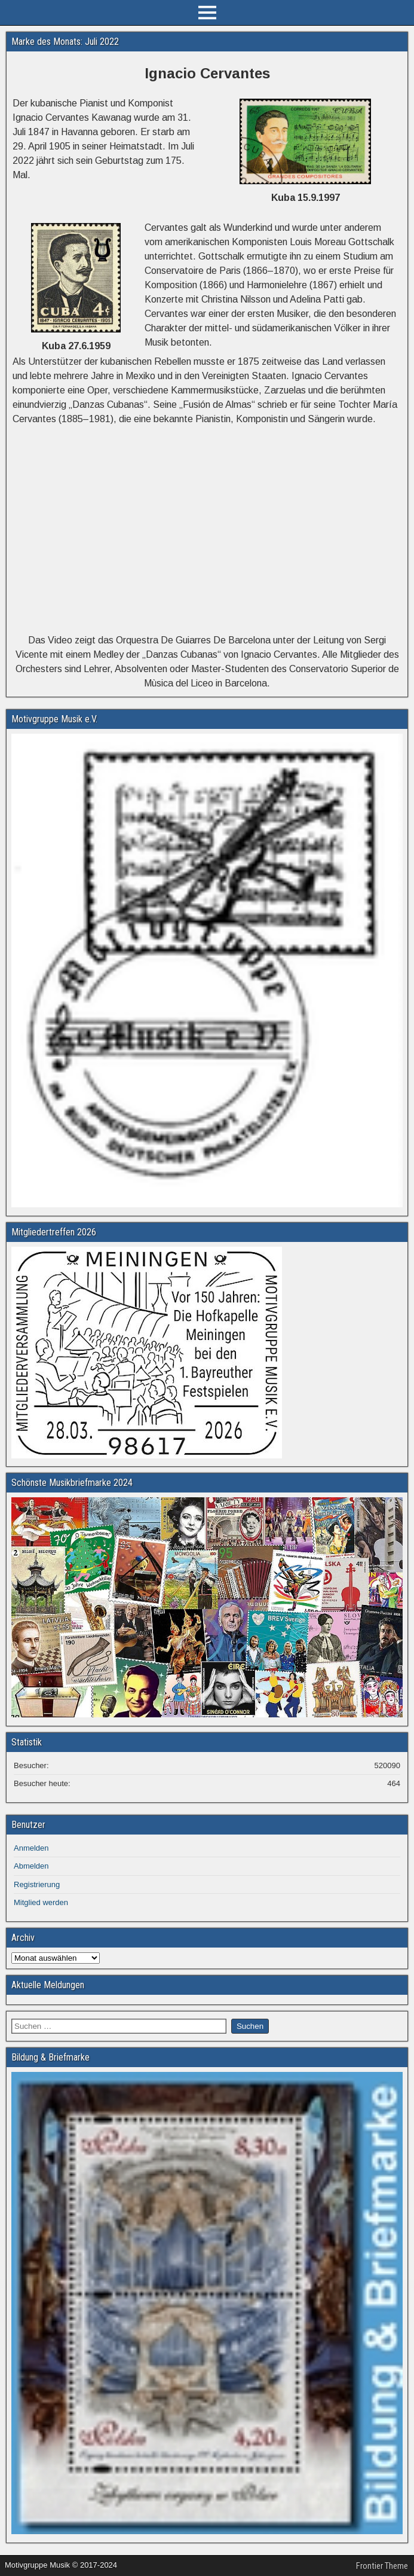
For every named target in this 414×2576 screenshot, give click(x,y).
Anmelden (31, 1848)
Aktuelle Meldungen (47, 1985)
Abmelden (31, 1865)
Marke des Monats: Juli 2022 (65, 41)
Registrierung (37, 1884)
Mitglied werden (41, 1902)
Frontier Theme (382, 2565)
